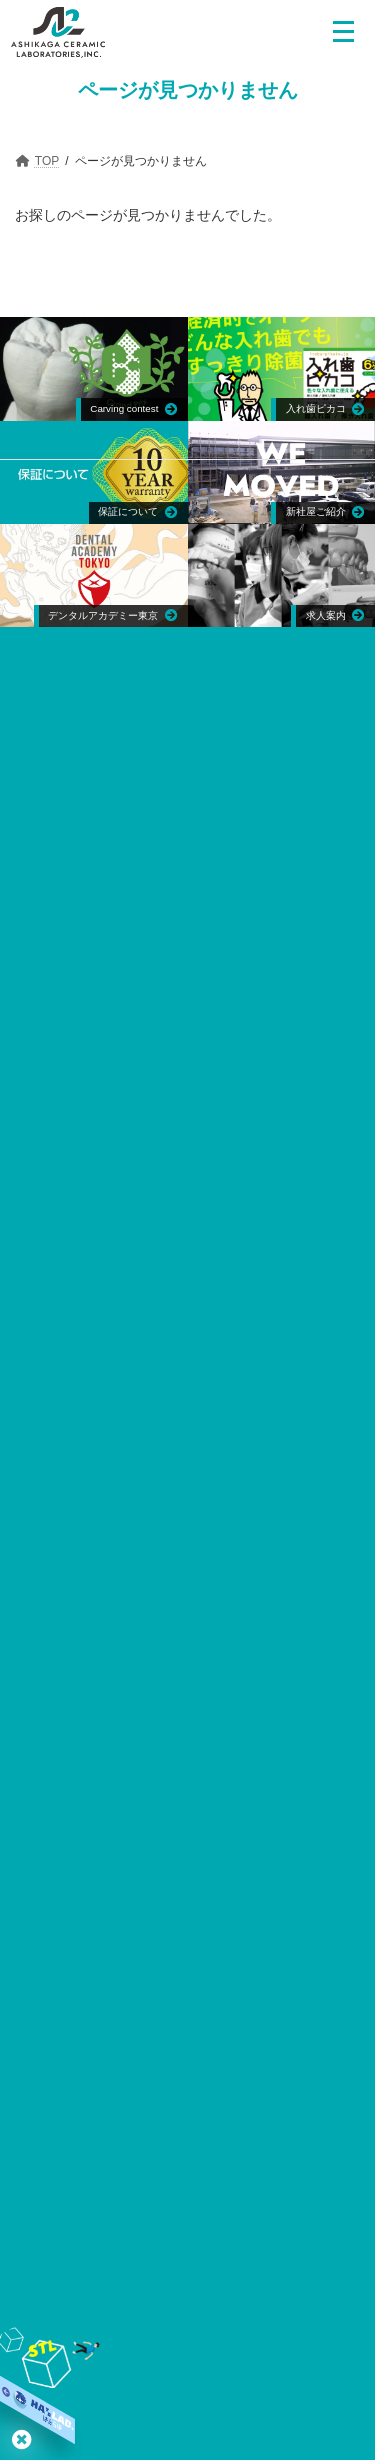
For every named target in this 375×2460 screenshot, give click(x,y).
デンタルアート (175, 1408)
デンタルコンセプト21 (119, 2077)
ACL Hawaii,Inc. (175, 1050)
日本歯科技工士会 (182, 1892)
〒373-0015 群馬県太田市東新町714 (142, 812)
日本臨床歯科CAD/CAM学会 (256, 2112)
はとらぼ (22, 2439)
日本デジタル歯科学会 (97, 2112)
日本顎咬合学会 (182, 1810)
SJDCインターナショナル (270, 2042)
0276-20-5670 (309, 812)
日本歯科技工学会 (182, 1851)
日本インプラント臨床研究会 (101, 2042)
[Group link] (94, 472)
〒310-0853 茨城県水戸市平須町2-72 (196, 1440)
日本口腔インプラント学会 (182, 1768)
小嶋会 (146, 2147)
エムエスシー (175, 1293)
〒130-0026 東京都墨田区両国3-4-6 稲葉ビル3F (196, 1325)
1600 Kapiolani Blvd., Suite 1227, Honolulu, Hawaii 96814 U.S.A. (196, 1081)
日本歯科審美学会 (256, 2077)
